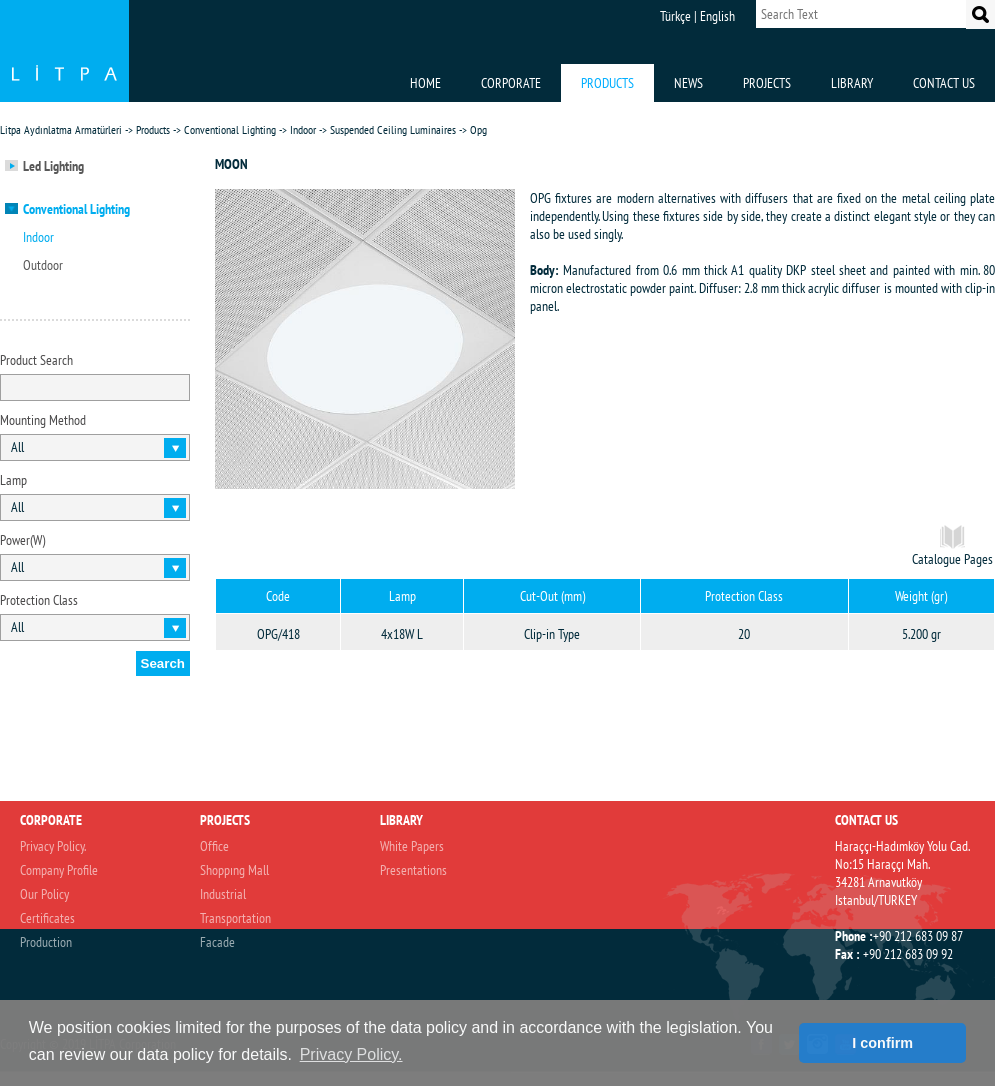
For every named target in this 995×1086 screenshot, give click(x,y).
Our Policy (44, 894)
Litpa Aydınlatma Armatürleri (61, 129)
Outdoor (43, 265)
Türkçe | (678, 16)
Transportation (235, 918)
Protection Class (39, 600)
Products (153, 129)
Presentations (413, 870)
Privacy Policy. (53, 846)
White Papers (412, 846)
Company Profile (59, 870)
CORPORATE (511, 83)
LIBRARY (852, 83)
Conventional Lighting (230, 129)
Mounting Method (43, 420)
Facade (217, 942)
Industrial (223, 894)
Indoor (303, 129)
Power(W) (22, 540)
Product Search (36, 360)
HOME (425, 83)
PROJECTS (767, 83)
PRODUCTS (607, 83)
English (717, 16)
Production (46, 942)
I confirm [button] (882, 1043)
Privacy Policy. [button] (351, 1054)
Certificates (47, 918)
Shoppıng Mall (234, 870)
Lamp (13, 480)
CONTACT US (944, 83)
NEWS (688, 83)
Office (214, 846)
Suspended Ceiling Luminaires (393, 129)
